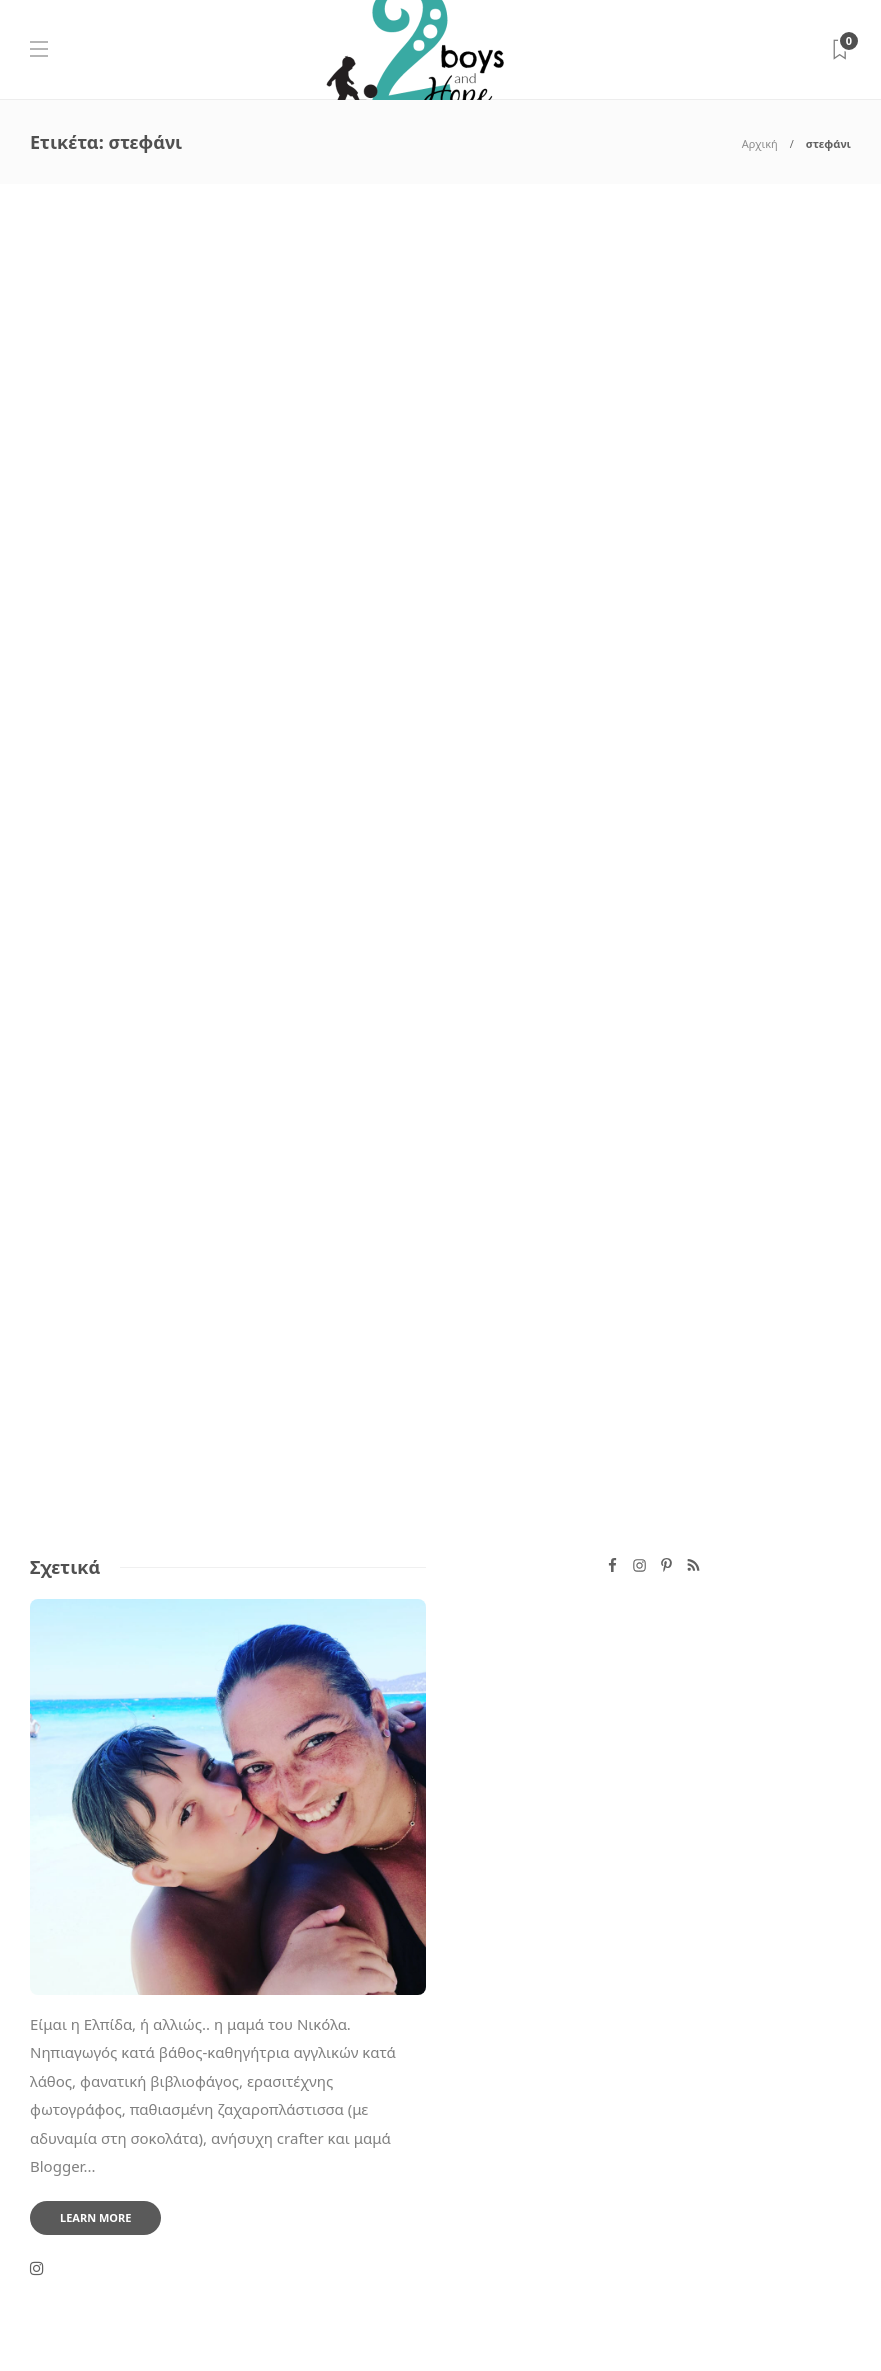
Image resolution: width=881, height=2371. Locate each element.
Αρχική (760, 143)
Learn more (95, 2217)
